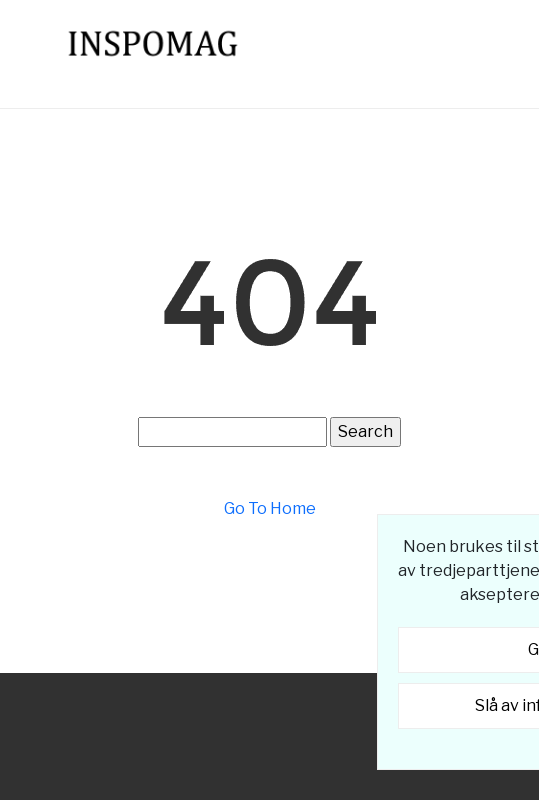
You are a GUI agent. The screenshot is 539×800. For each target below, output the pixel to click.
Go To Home (270, 508)
